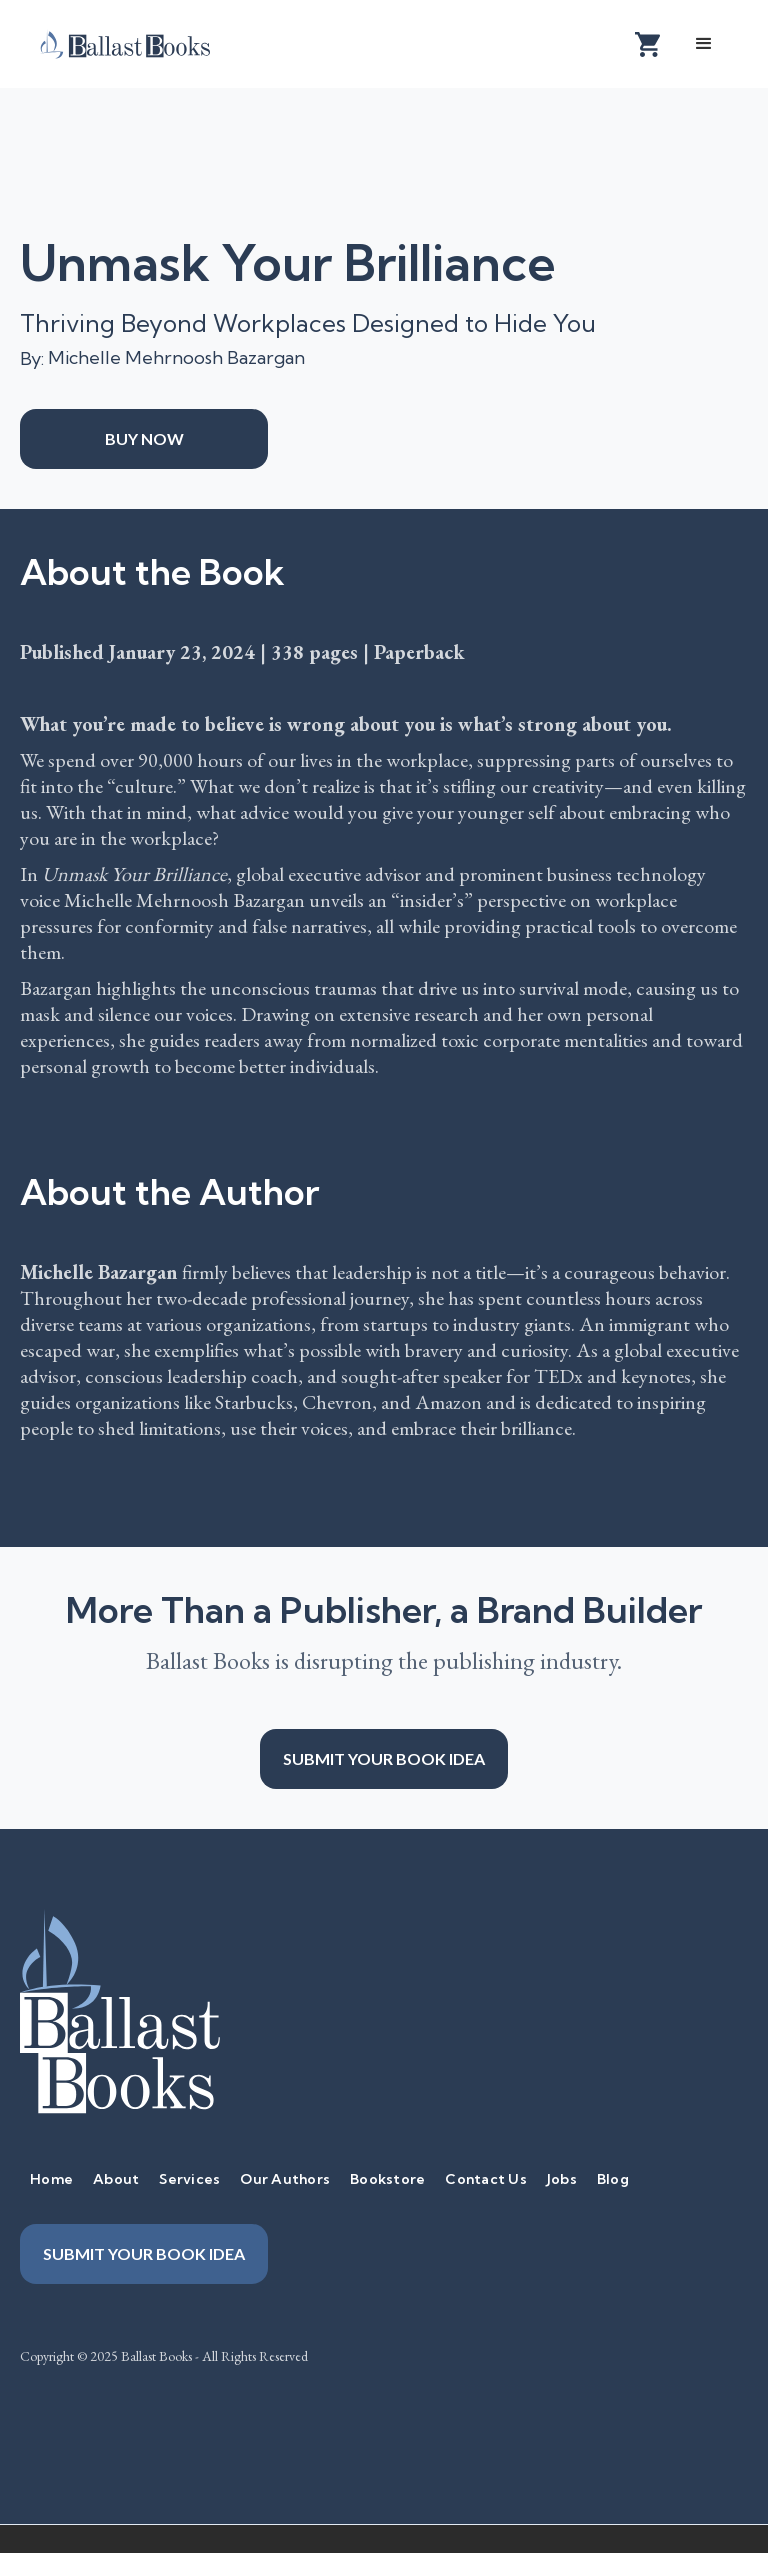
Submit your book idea (384, 1758)
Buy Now (144, 438)
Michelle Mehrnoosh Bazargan (176, 357)
